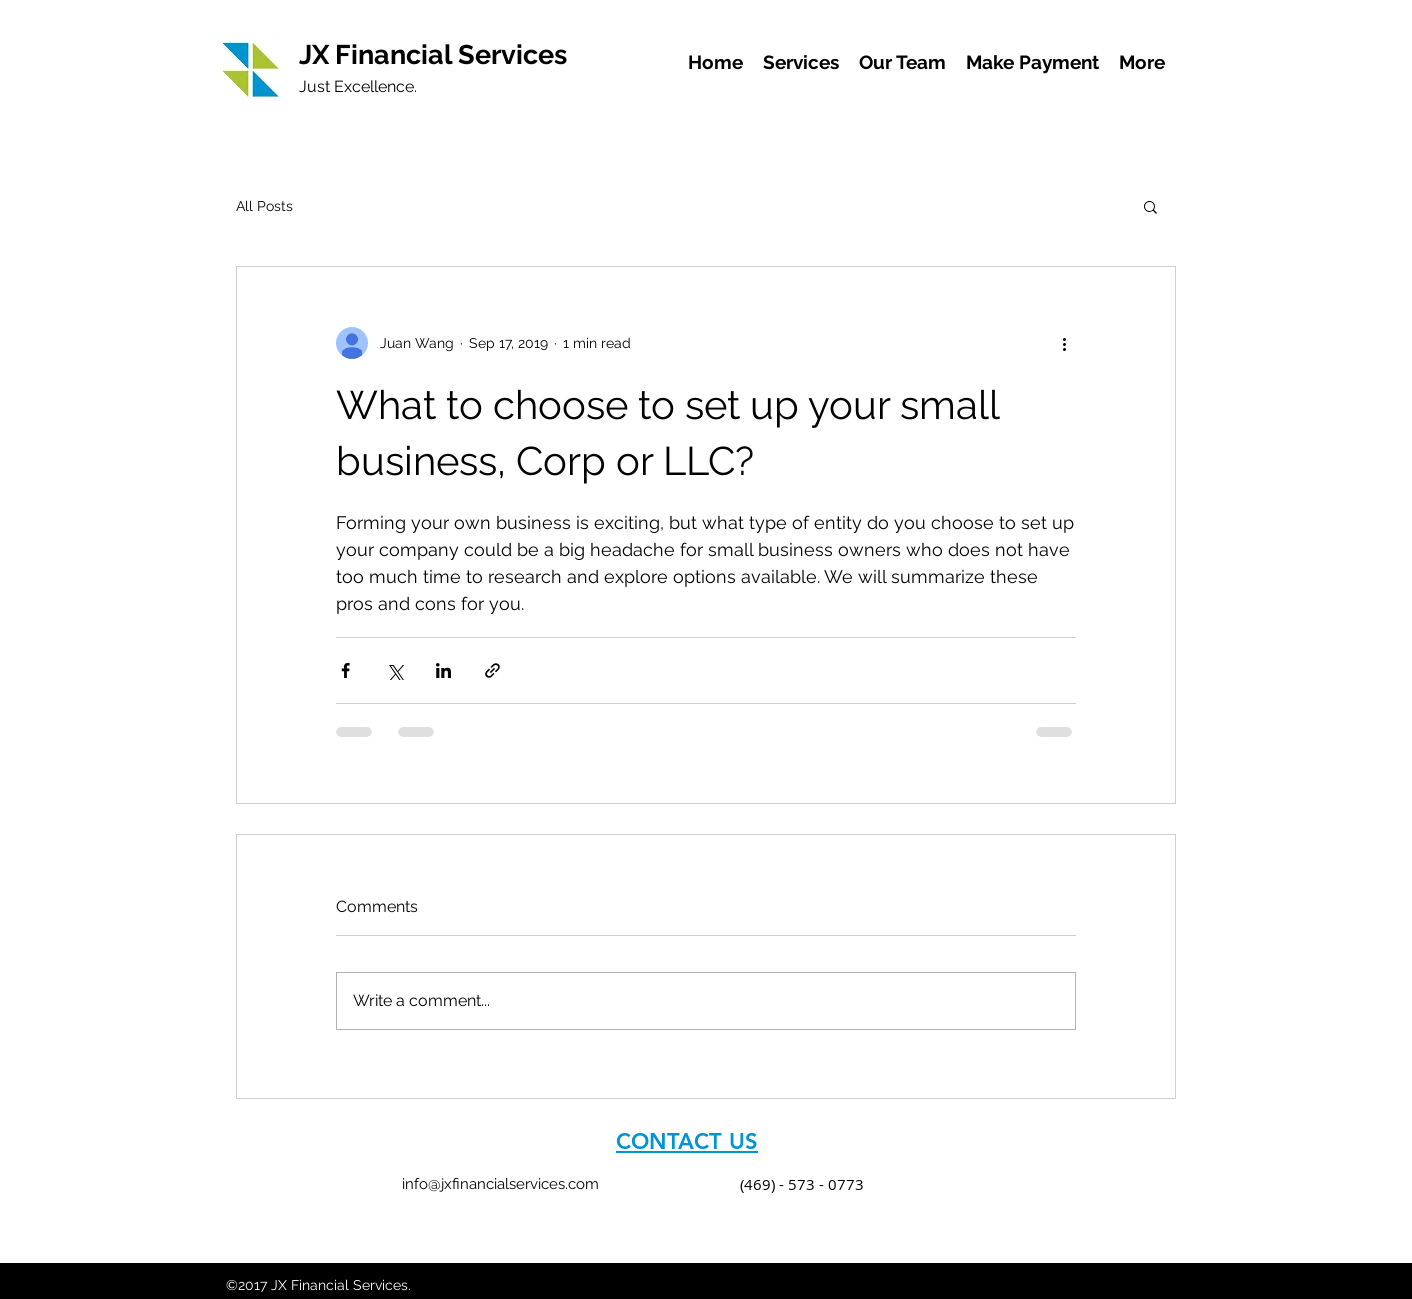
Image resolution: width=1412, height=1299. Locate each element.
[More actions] (1064, 343)
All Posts (264, 206)
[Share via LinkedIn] (443, 670)
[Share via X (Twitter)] (394, 670)
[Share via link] (492, 670)
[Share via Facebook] (345, 670)
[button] (1150, 206)
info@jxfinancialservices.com (500, 1184)
